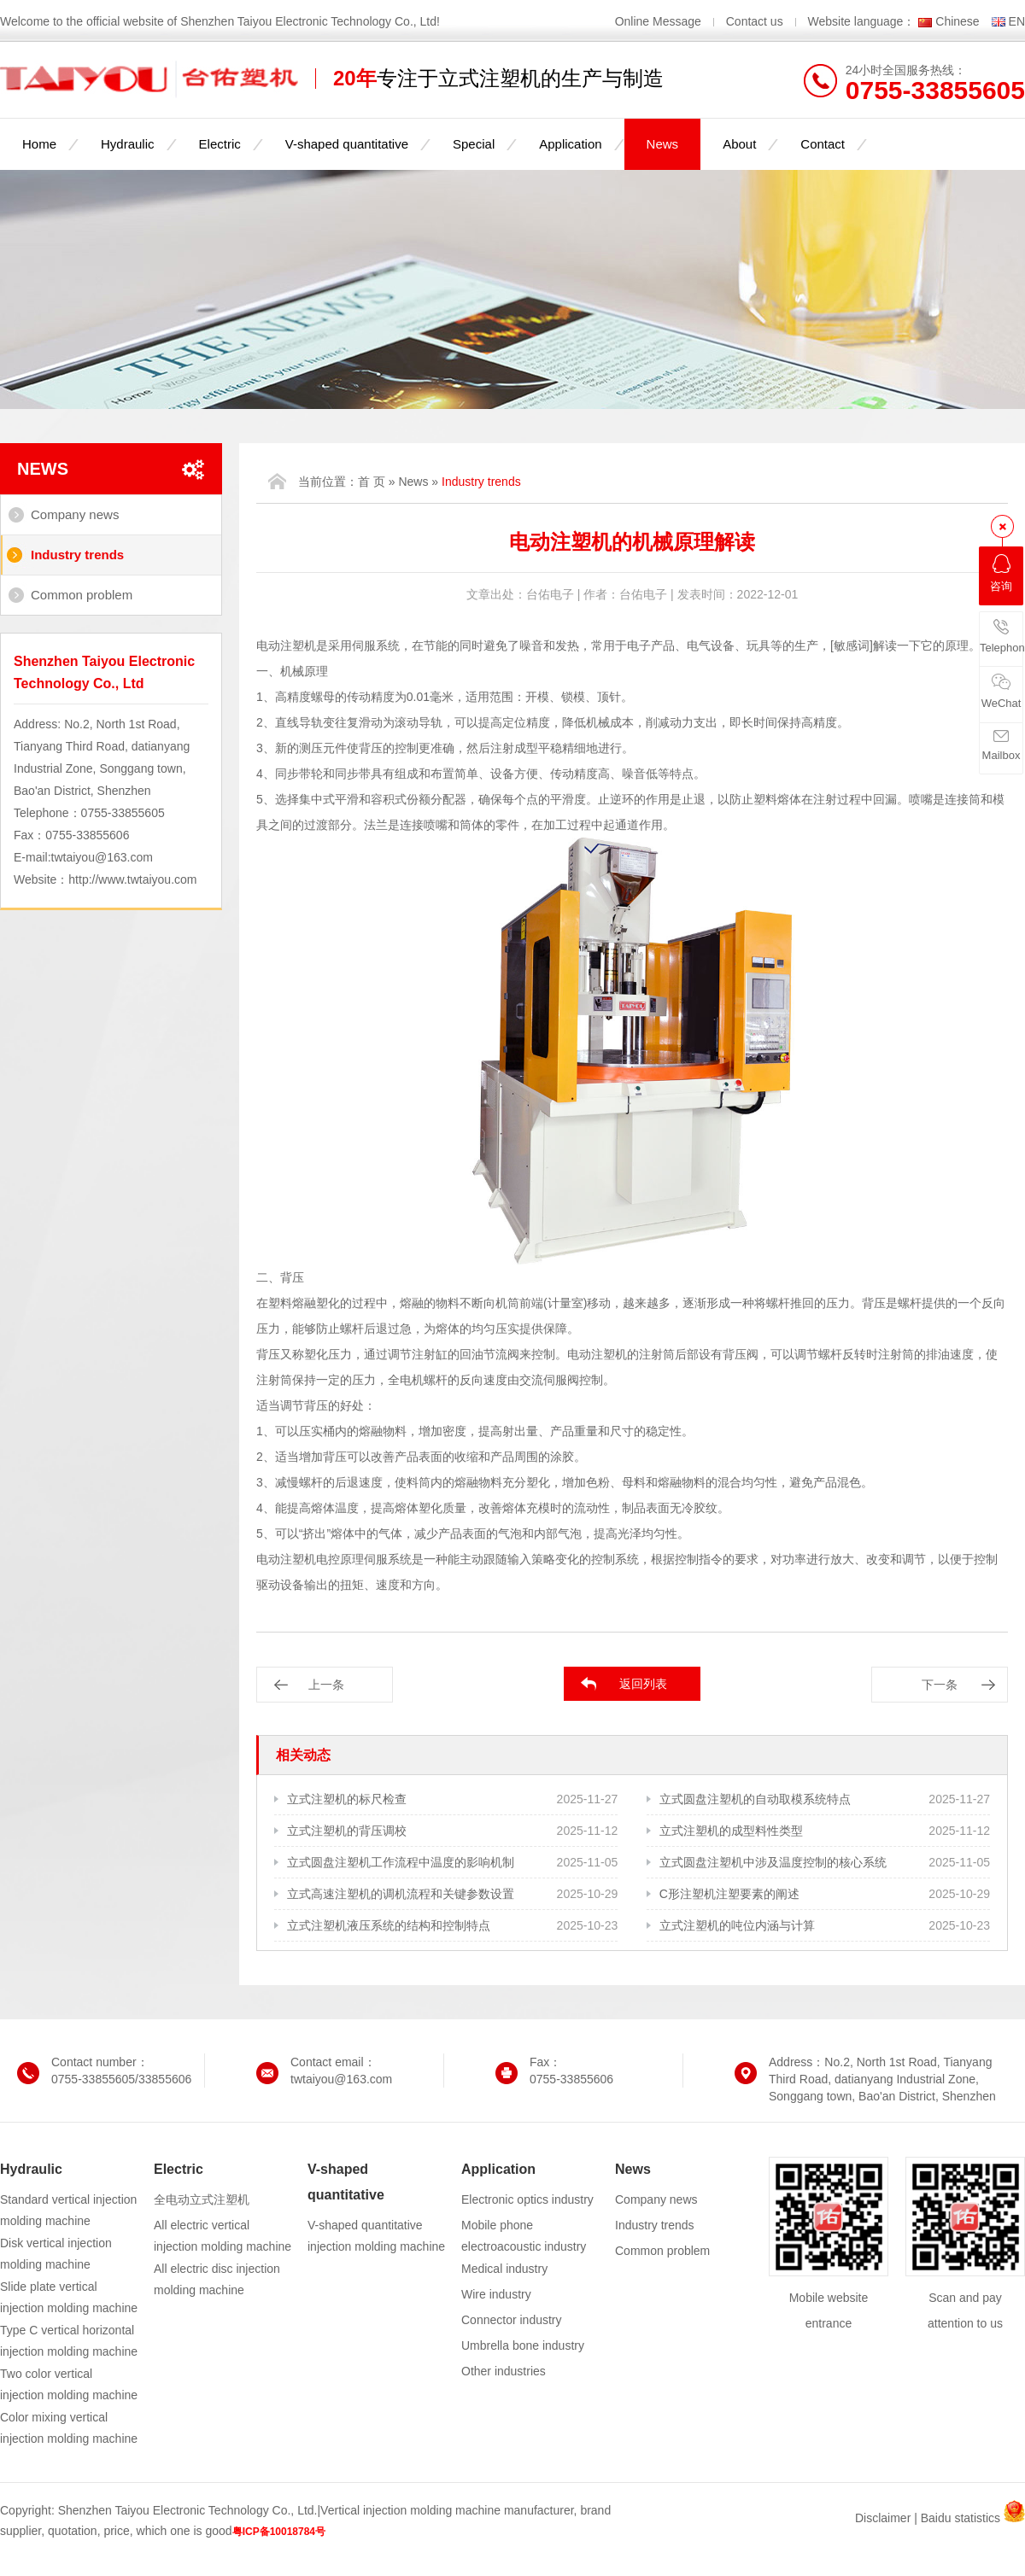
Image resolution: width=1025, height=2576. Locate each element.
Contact (822, 144)
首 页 (371, 481)
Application (570, 144)
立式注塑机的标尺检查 (347, 1799)
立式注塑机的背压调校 (347, 1830)
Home (39, 144)
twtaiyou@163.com (102, 857)
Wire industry (496, 2294)
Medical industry (504, 2268)
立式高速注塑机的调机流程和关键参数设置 (400, 1894)
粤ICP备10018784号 (278, 2532)
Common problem (81, 594)
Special (474, 144)
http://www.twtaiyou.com (132, 879)
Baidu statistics (960, 2518)
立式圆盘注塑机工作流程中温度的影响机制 (400, 1862)
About (739, 144)
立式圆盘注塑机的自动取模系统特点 (755, 1799)
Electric (220, 144)
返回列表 (643, 1684)
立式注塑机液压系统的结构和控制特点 (388, 1925)
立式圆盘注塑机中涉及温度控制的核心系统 (773, 1862)
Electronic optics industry (527, 2199)
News (663, 144)
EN (1017, 21)
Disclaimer (883, 2518)
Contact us (754, 21)
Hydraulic (128, 144)
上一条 (326, 1684)
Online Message (660, 21)
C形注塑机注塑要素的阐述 (729, 1894)
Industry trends (77, 554)
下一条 (940, 1684)
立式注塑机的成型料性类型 (731, 1830)
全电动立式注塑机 (201, 2199)
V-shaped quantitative (346, 144)
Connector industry (511, 2320)
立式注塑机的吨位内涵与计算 (737, 1925)
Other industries (503, 2371)
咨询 (1001, 573)
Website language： (862, 21)
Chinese (957, 21)
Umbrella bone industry (522, 2345)
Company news (75, 514)
